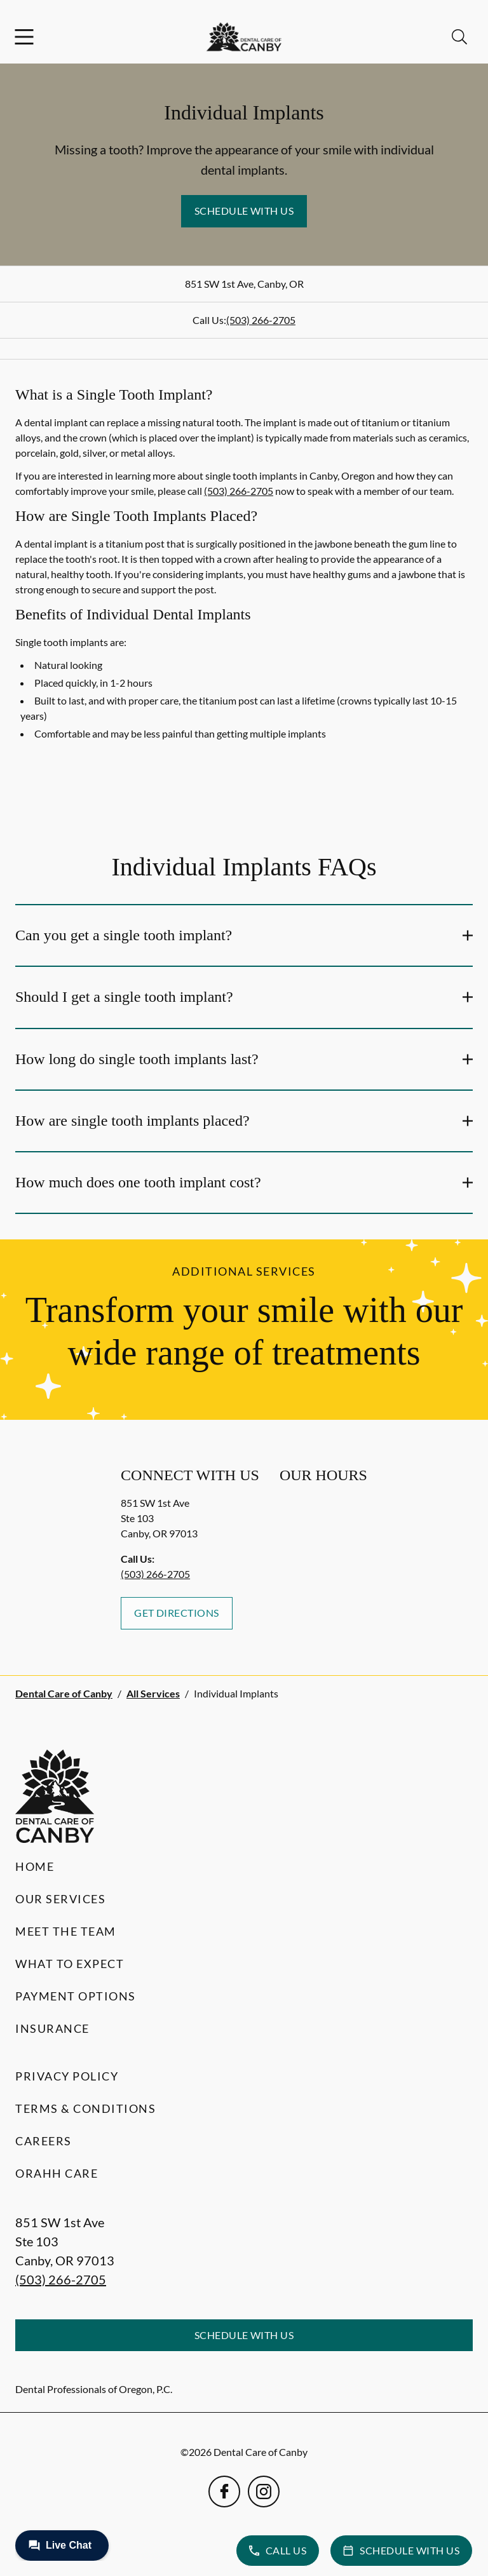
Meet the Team (65, 1931)
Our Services (60, 1899)
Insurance (52, 2028)
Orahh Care (56, 2173)
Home (34, 1866)
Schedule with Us (244, 211)
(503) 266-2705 (260, 320)
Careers (43, 2141)
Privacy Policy (66, 2076)
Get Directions (176, 1613)
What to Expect (69, 1964)
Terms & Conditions (85, 2108)
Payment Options (75, 1996)
